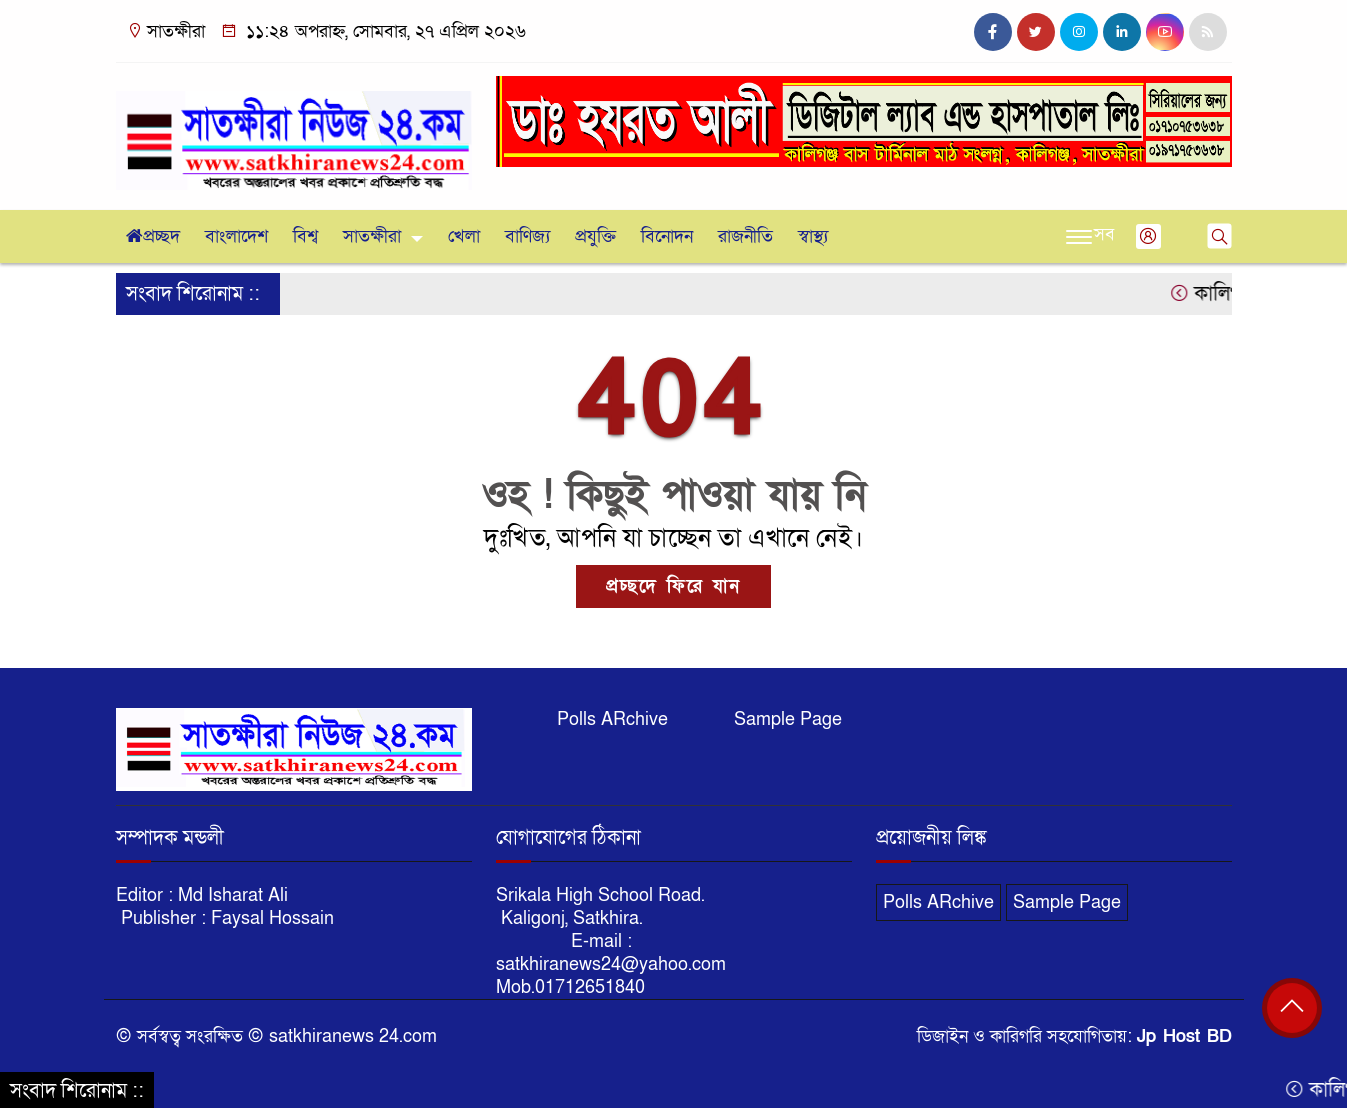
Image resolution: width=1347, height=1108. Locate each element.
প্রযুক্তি (595, 236)
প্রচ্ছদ (153, 236)
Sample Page (788, 719)
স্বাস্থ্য (813, 236)
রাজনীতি (745, 236)
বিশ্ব (305, 236)
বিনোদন (667, 236)
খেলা (464, 236)
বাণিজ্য (527, 236)
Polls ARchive (612, 719)
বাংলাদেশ (236, 236)
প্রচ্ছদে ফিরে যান (673, 586)
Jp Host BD (1184, 1036)
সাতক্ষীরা (372, 236)
